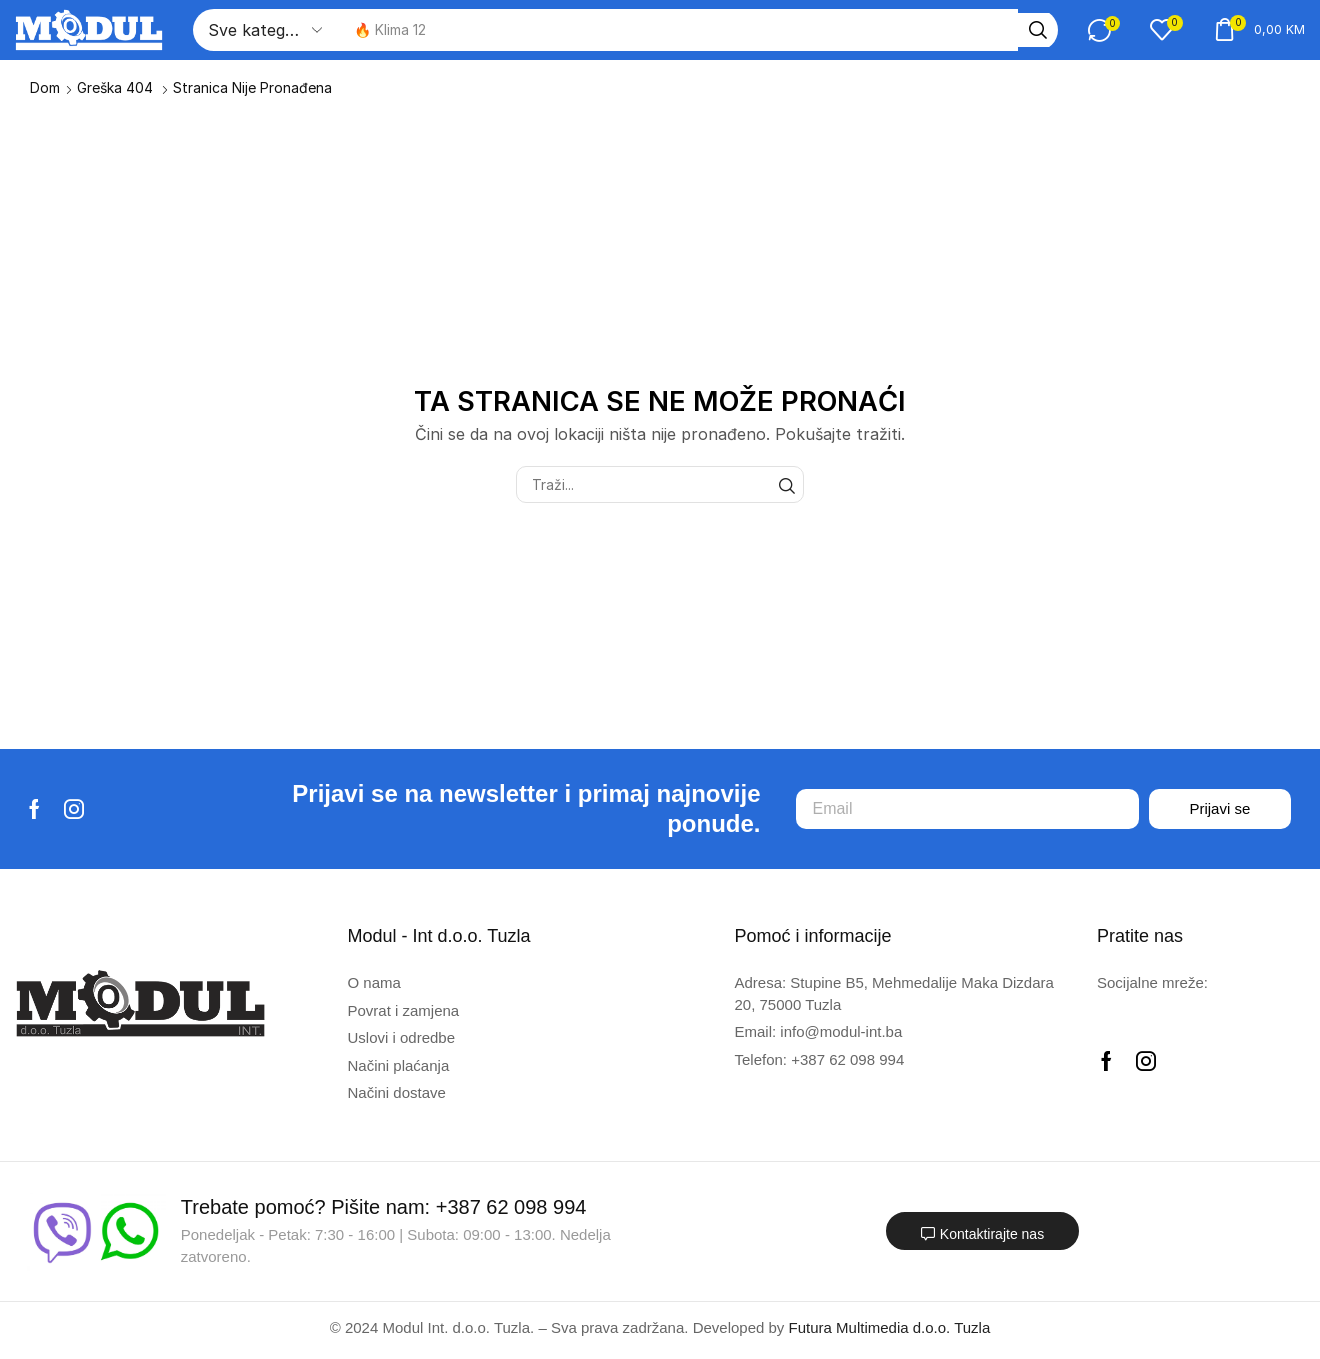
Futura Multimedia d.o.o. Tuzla (890, 1327)
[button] (1092, 29)
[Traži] (1025, 30)
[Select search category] (265, 30)
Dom (45, 87)
